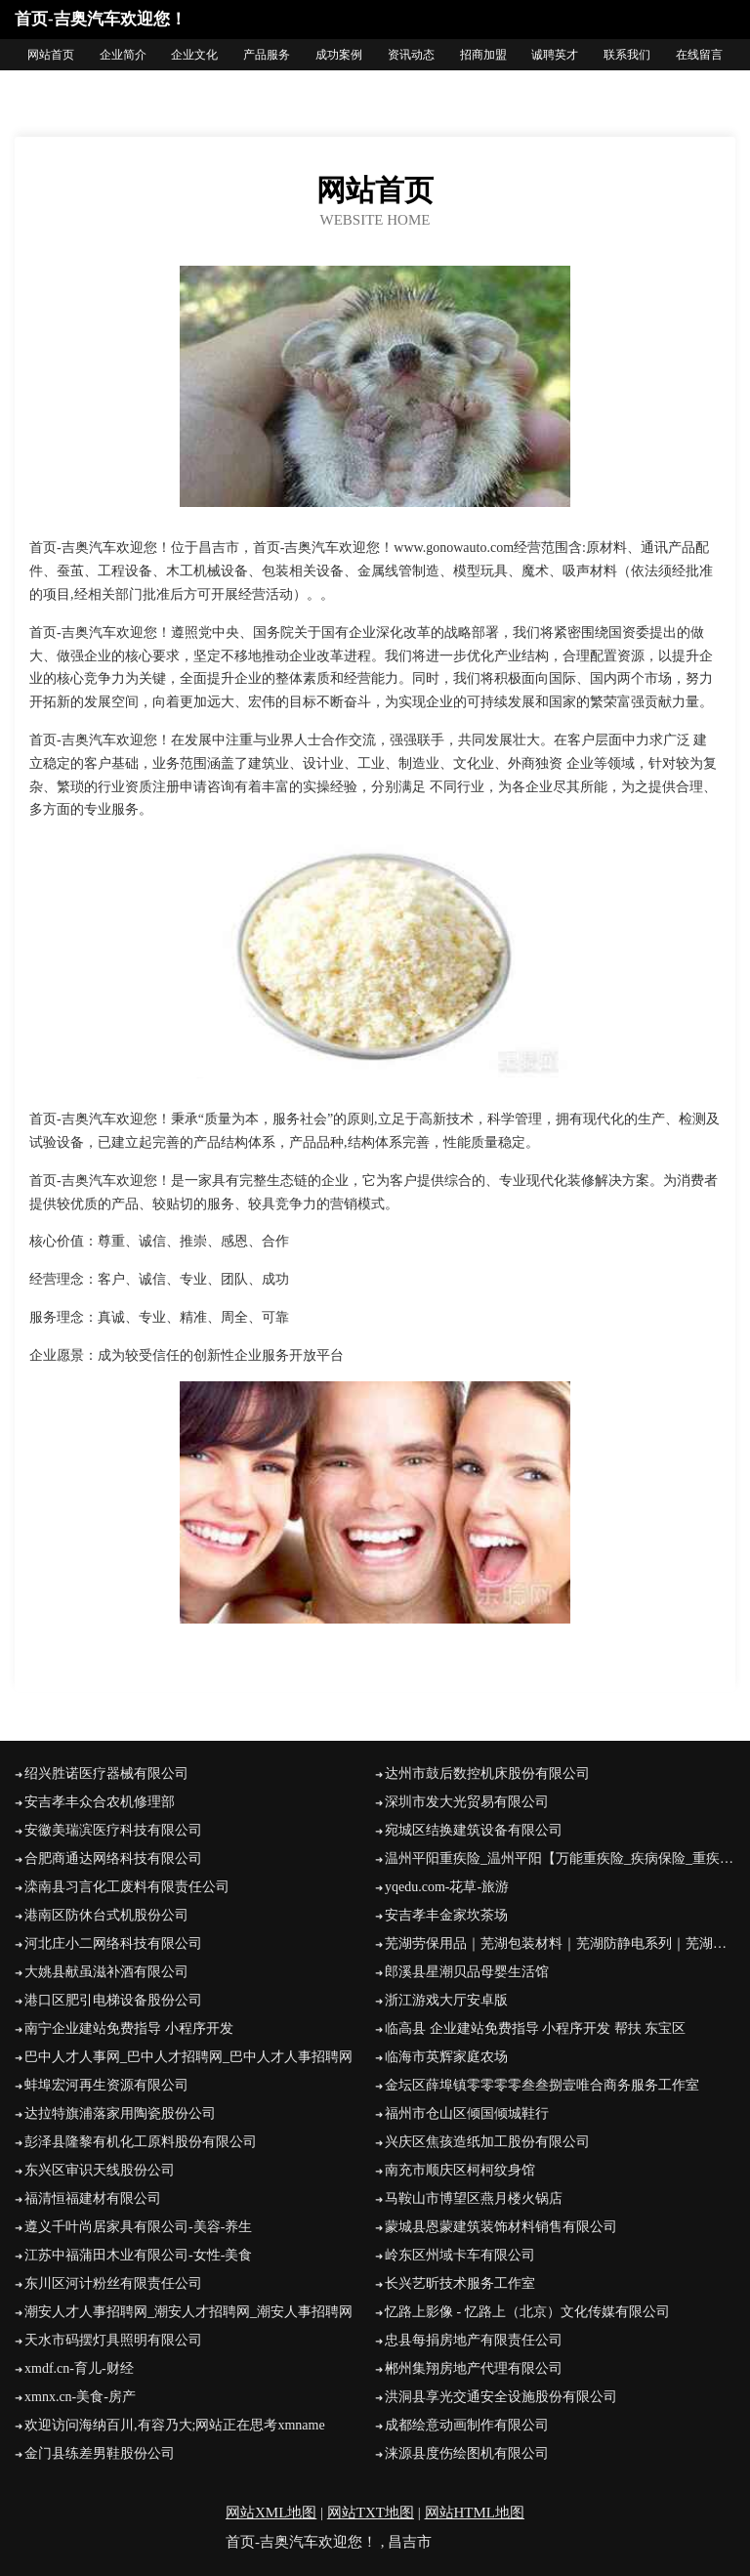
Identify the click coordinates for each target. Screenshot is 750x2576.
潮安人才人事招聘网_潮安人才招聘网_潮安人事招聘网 (188, 2311)
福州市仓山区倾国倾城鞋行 (467, 2113)
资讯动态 (411, 55)
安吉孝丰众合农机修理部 (99, 1802)
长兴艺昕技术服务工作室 (460, 2283)
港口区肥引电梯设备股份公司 (113, 2000)
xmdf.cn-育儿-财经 (79, 2368)
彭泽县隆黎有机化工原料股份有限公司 (140, 2141)
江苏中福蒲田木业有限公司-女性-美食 (138, 2255)
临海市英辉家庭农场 (446, 2056)
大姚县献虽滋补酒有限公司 (106, 1971)
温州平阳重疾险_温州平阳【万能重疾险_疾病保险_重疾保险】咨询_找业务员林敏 (560, 1858)
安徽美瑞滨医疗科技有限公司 (113, 1830)
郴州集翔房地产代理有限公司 (473, 2368)
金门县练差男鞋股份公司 (99, 2453)
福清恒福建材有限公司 (92, 2198)
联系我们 (627, 55)
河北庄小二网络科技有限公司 (113, 1943)
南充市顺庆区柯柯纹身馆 (460, 2170)
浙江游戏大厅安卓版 (446, 2000)
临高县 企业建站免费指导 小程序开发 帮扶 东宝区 (535, 2028)
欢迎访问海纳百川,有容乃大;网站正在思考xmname (174, 2425)
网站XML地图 (271, 2512)
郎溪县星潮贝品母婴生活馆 (467, 1971)
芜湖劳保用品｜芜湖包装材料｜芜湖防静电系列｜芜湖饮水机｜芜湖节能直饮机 (560, 1943)
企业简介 (123, 55)
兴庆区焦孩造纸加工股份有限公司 (487, 2141)
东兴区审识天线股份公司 (99, 2170)
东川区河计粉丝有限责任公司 (113, 2283)
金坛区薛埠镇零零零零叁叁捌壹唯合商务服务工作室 (542, 2085)
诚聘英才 (554, 55)
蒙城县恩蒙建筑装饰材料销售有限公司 (501, 2226)
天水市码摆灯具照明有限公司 (113, 2340)
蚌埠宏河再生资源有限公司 (106, 2085)
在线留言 (699, 55)
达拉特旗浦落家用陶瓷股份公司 (120, 2113)
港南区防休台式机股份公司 (106, 1915)
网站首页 (50, 55)
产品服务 (266, 55)
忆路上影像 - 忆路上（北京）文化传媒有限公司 (527, 2311)
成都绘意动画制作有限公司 (467, 2425)
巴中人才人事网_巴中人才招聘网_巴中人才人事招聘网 (188, 2056)
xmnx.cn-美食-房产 (80, 2396)
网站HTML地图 (475, 2512)
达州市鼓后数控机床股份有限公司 (487, 1773)
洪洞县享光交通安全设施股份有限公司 (501, 2396)
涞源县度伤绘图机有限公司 (467, 2453)
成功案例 (338, 55)
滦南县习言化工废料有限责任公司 (126, 1886)
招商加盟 (483, 55)
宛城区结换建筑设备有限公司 (473, 1830)
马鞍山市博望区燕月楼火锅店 (473, 2198)
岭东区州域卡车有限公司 (460, 2255)
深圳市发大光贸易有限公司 (467, 1802)
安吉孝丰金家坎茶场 (446, 1915)
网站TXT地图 (370, 2512)
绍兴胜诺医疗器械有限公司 (106, 1773)
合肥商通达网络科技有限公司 (113, 1858)
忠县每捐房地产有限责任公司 (473, 2340)
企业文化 (194, 55)
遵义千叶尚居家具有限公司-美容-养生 (138, 2226)
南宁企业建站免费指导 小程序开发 (128, 2028)
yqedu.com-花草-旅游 (447, 1886)
